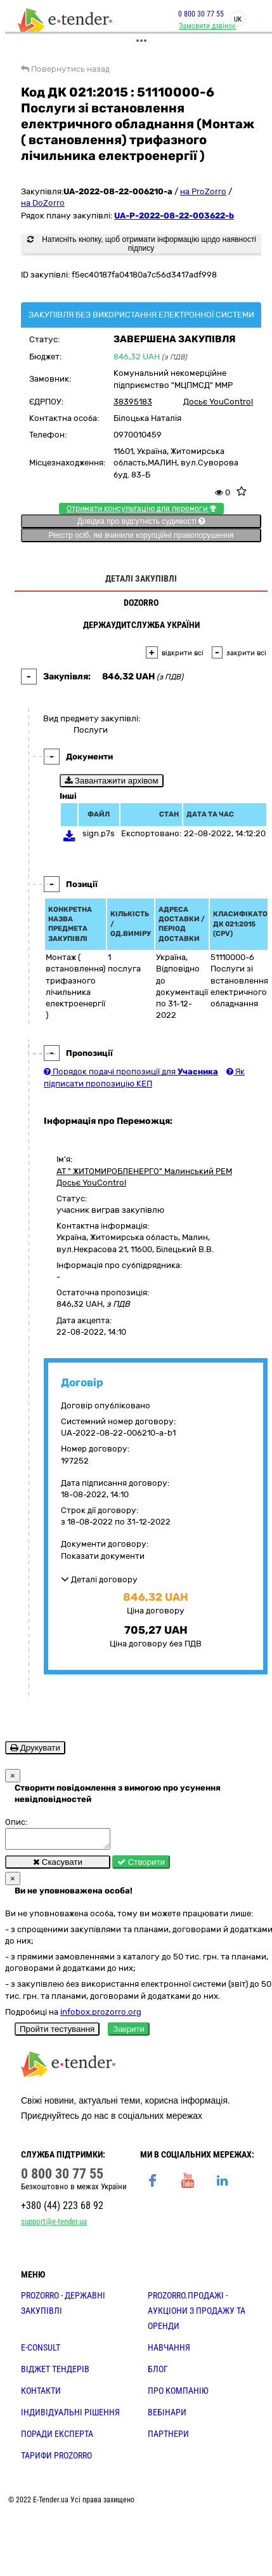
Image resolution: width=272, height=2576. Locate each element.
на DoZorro (43, 203)
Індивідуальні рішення (70, 2416)
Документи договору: (104, 1544)
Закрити (129, 2033)
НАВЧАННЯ (169, 2351)
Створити (141, 1866)
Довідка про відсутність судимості (141, 521)
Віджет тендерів (55, 2373)
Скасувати (57, 1866)
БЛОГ (158, 2373)
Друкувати (35, 1747)
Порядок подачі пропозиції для (131, 1071)
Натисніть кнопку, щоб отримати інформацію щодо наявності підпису (141, 244)
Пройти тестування (57, 2033)
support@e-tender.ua (54, 2225)
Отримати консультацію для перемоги (141, 508)
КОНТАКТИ (41, 2394)
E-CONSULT (40, 2351)
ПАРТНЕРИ (168, 2438)
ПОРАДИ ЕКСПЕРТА (57, 2438)
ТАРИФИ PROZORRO (56, 2459)
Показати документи (103, 1556)
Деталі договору (99, 1579)
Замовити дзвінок (207, 26)
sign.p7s (98, 833)
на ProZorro (203, 191)
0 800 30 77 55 (201, 14)
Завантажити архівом (112, 780)
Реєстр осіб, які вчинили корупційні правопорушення (140, 535)
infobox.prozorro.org (100, 2015)
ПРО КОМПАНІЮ (178, 2394)
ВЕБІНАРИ (167, 2416)
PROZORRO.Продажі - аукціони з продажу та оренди (196, 2314)
